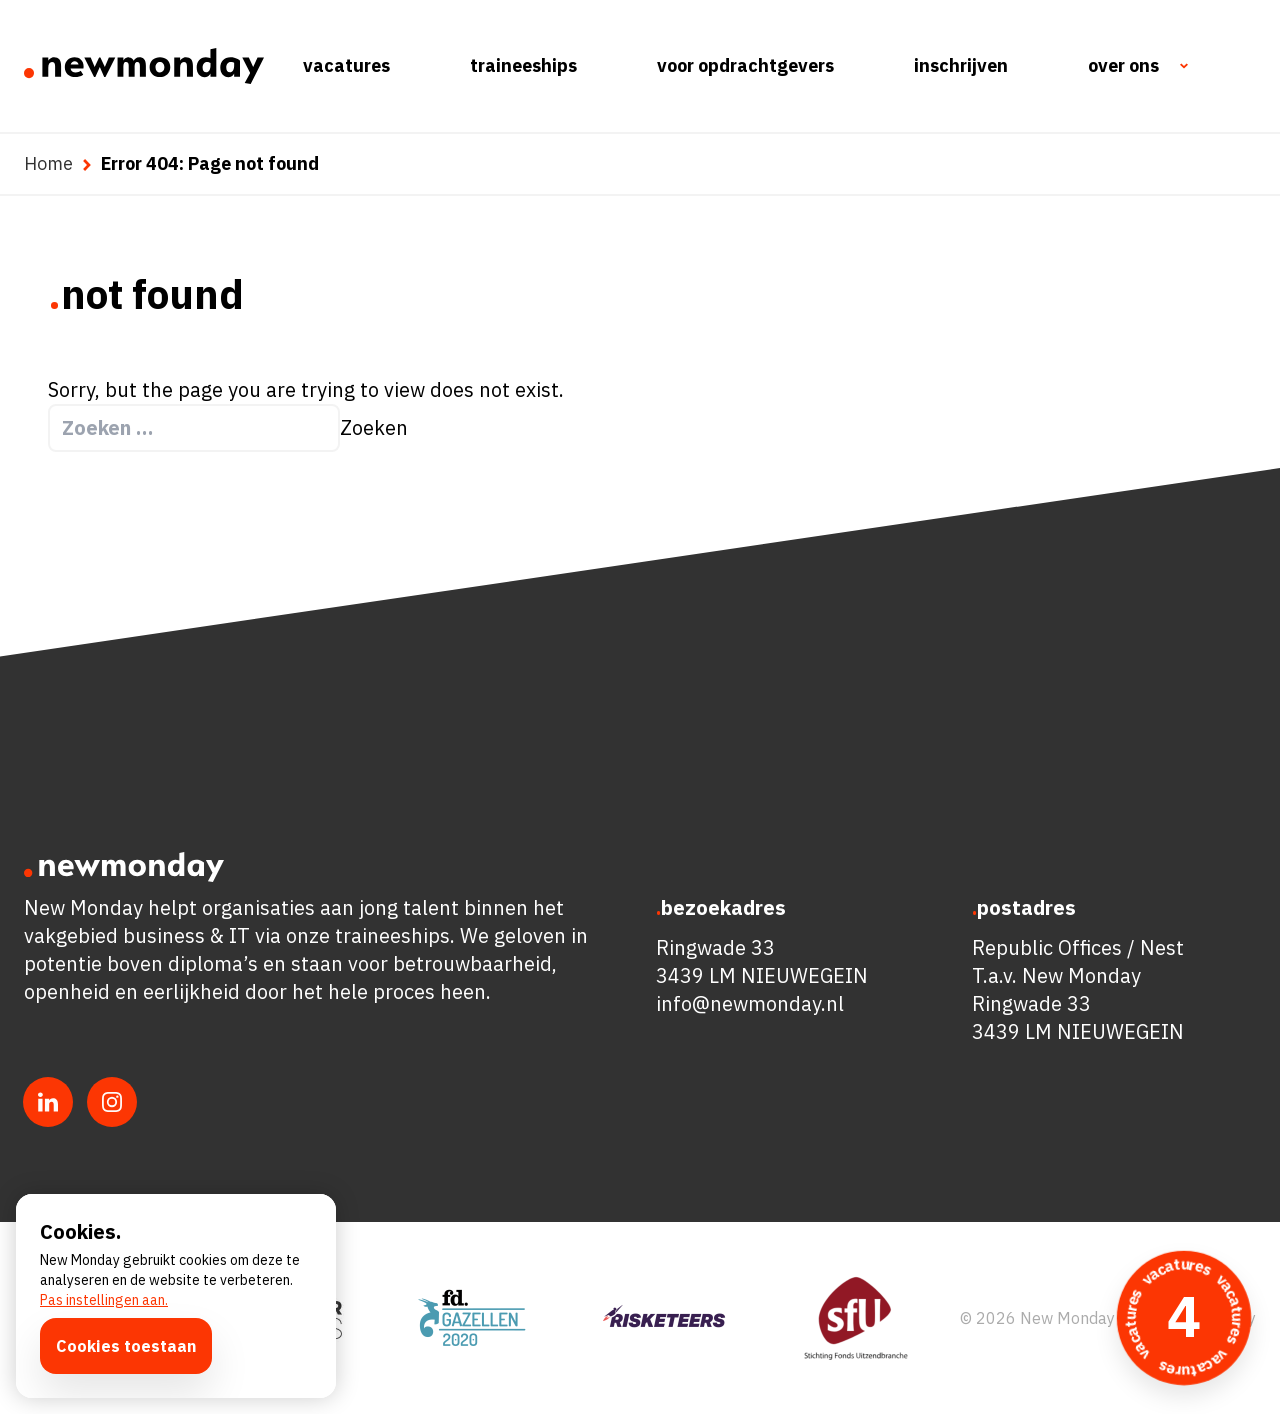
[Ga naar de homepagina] (144, 66)
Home (48, 163)
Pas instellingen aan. (104, 1300)
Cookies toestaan (126, 1346)
